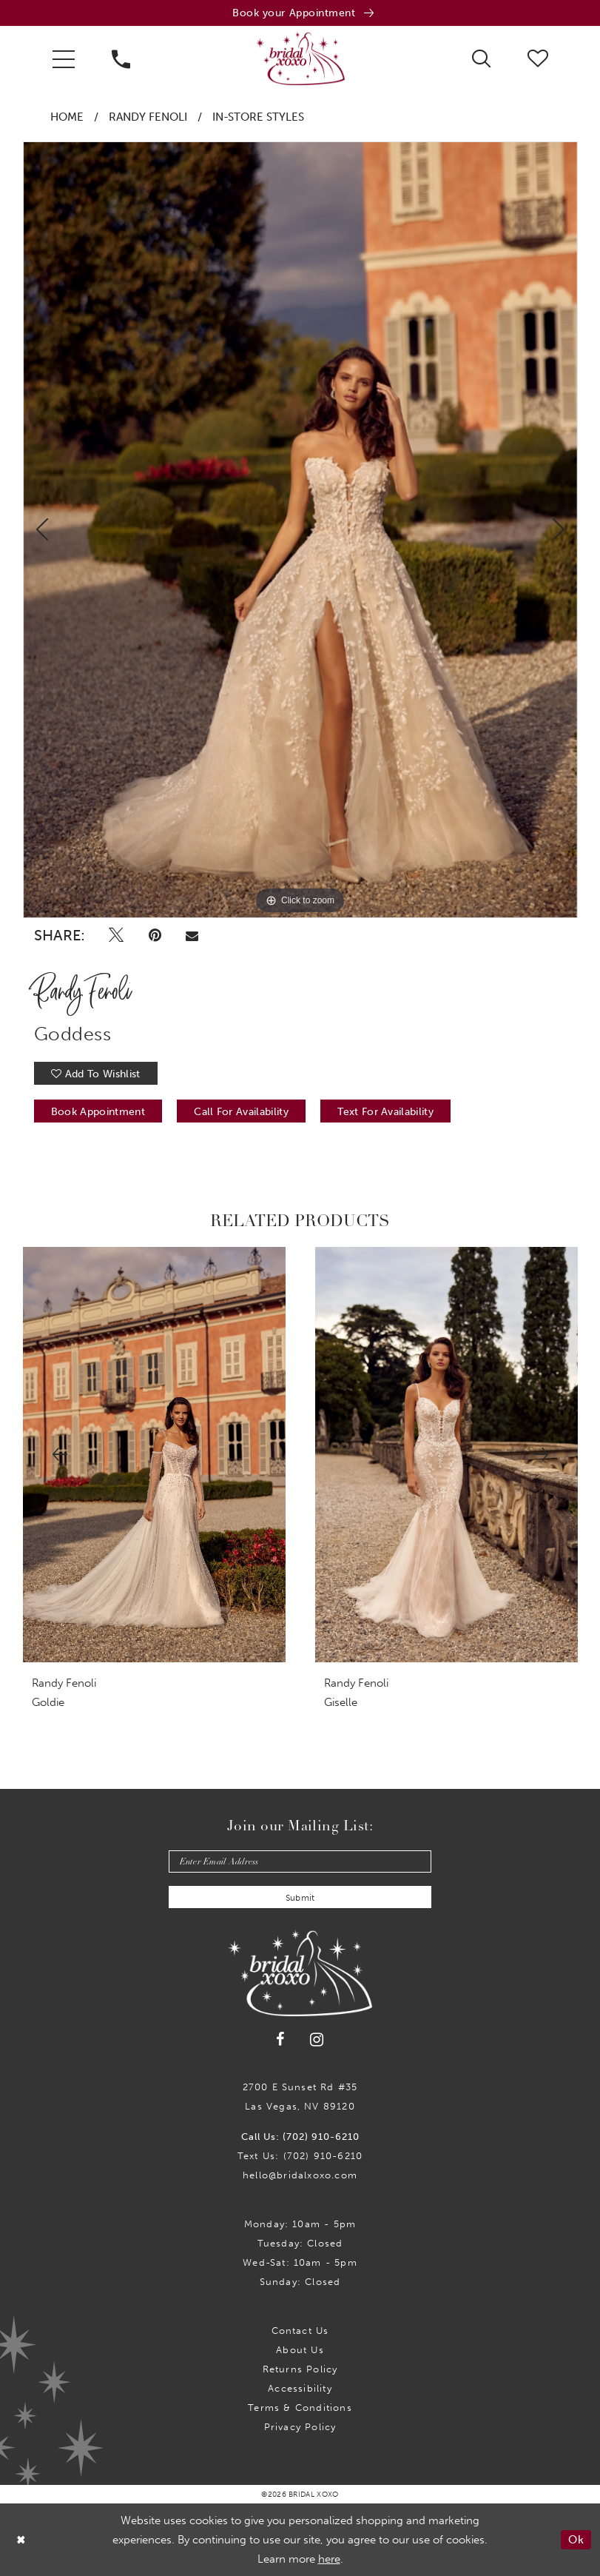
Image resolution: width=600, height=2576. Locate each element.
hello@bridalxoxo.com (300, 2175)
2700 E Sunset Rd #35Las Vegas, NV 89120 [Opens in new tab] (300, 2096)
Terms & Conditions (299, 2407)
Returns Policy (300, 2369)
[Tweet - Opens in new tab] (117, 935)
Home (67, 117)
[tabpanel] (300, 529)
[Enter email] (300, 1861)
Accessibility (299, 2388)
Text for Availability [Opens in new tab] (385, 1111)
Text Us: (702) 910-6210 (300, 2155)
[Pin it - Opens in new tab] (155, 935)
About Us (300, 2349)
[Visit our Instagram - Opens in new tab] (317, 2039)
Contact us (300, 2330)
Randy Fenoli (148, 117)
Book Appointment (98, 1111)
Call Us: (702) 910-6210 (300, 2136)
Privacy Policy (300, 2426)
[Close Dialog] (21, 2539)
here (329, 2559)
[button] (63, 58)
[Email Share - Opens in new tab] (192, 935)
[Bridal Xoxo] (300, 58)
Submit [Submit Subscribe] (300, 1898)
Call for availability (241, 1111)
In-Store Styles (258, 117)
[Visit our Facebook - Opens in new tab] (280, 2040)
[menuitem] (63, 58)
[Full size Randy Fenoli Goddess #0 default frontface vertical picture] (300, 529)
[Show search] (481, 58)
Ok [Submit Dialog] (576, 2539)
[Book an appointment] (300, 13)
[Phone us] (121, 58)
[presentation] (154, 1454)
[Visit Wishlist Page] (538, 58)
